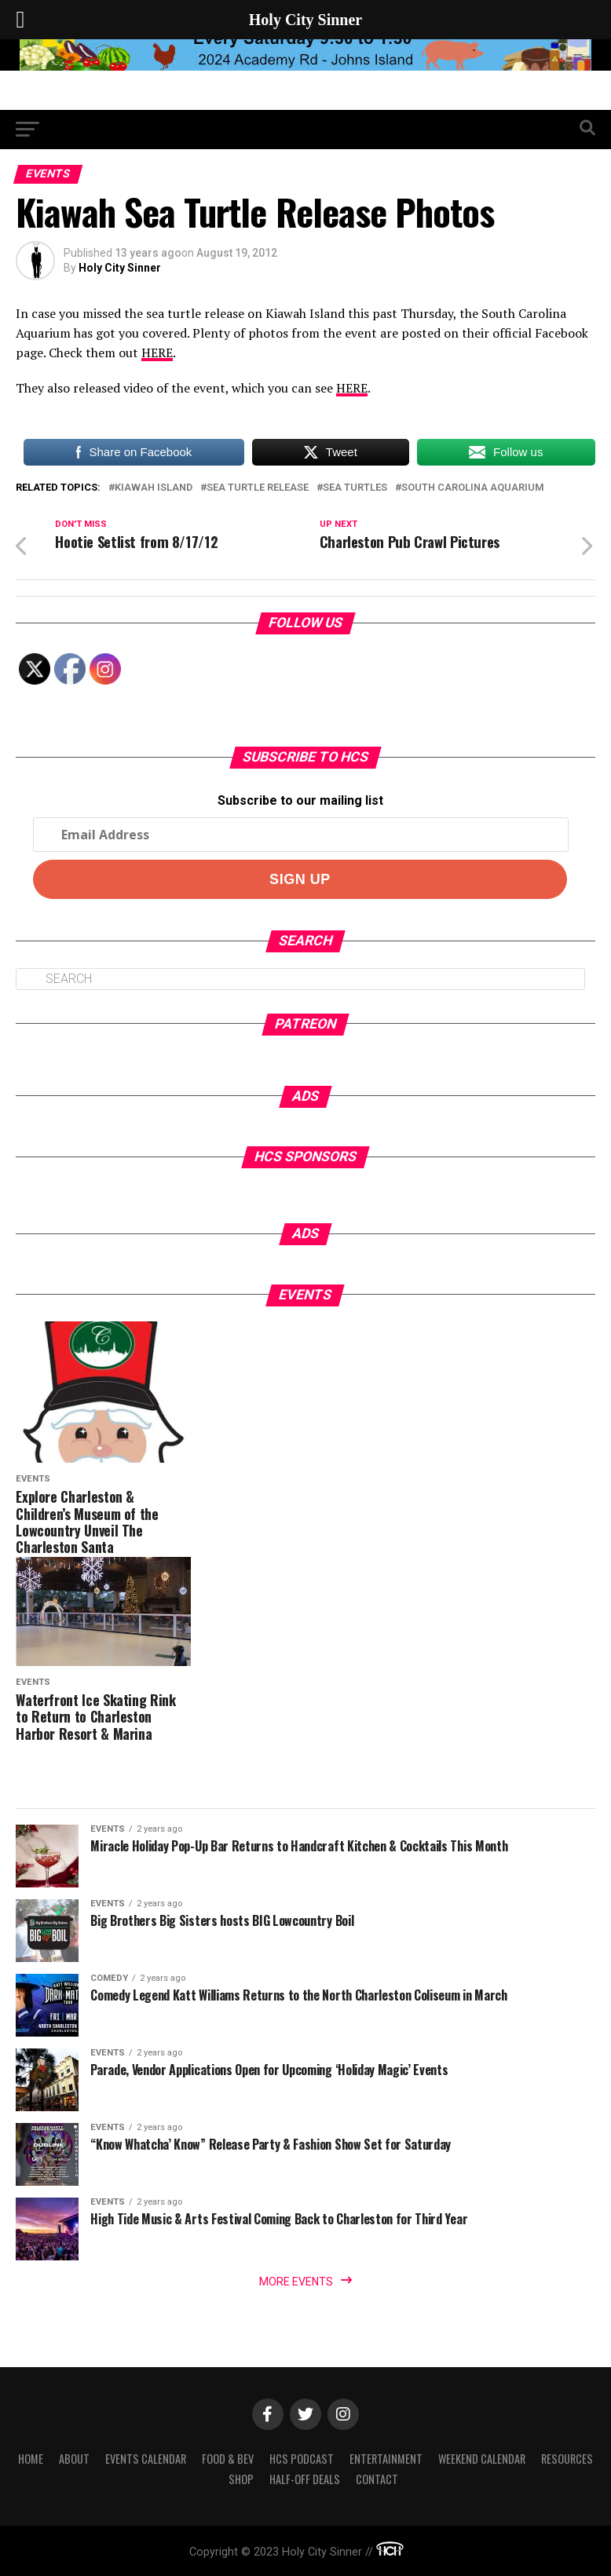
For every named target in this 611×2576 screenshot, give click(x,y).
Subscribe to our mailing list (300, 800)
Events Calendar (145, 2458)
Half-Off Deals (304, 2479)
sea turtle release (258, 488)
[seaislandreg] (305, 66)
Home (30, 2458)
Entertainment (386, 2458)
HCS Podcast (301, 2458)
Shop (241, 2479)
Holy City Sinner (120, 267)
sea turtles (355, 488)
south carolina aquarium (472, 488)
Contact (377, 2479)
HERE (157, 352)
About (74, 2458)
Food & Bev (228, 2458)
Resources (567, 2458)
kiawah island (153, 488)
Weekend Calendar (481, 2458)
